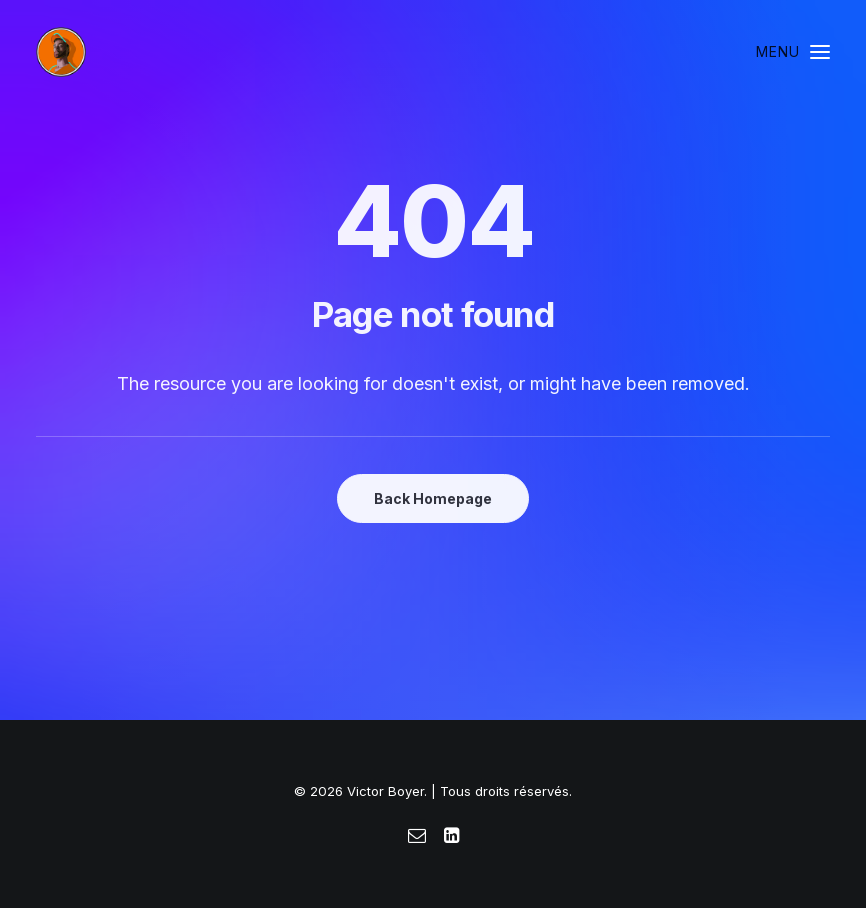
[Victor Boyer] (61, 52)
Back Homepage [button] (433, 498)
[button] (793, 52)
